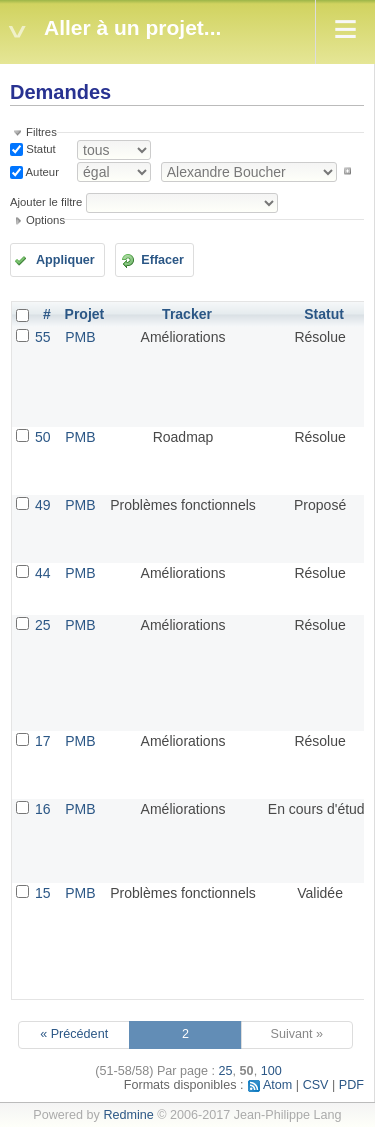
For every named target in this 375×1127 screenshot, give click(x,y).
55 (43, 337)
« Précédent (74, 1034)
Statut (39, 149)
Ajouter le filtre (46, 202)
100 (271, 1071)
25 (43, 625)
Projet (85, 314)
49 (43, 505)
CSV (316, 1085)
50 (43, 437)
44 (43, 573)
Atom (277, 1085)
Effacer (162, 260)
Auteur (41, 171)
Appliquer (65, 260)
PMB (80, 337)
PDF (351, 1085)
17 (43, 741)
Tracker (187, 314)
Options (45, 220)
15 (43, 893)
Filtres (41, 132)
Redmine (128, 1115)
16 (43, 809)
